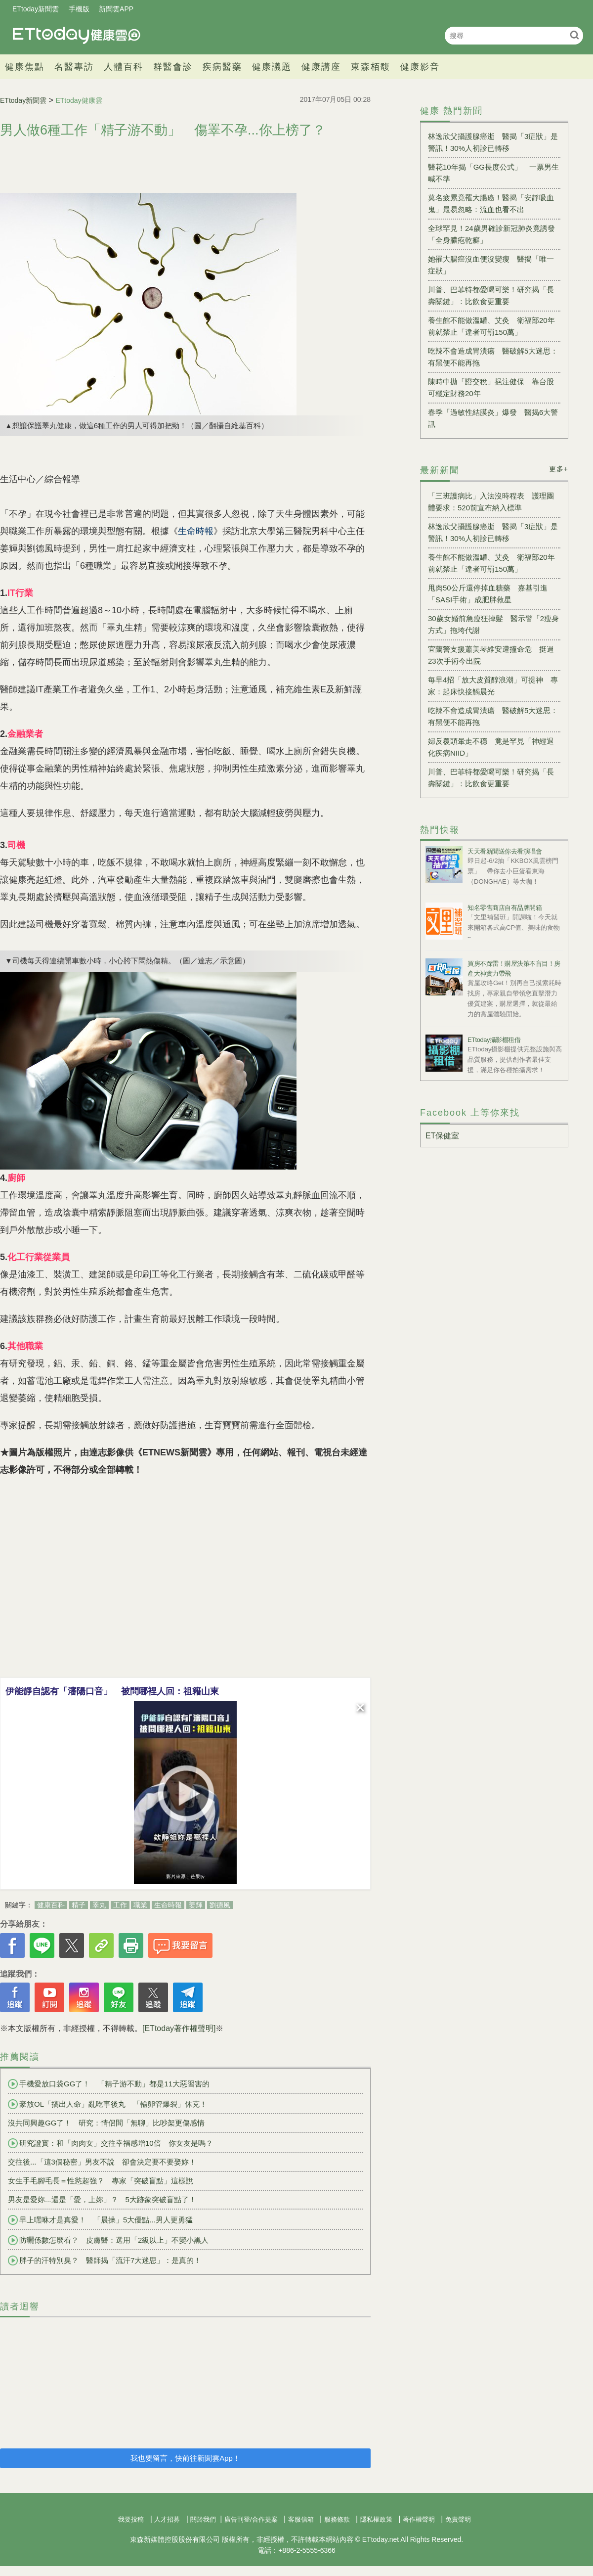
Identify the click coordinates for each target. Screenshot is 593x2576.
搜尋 (574, 35)
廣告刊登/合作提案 (251, 2519)
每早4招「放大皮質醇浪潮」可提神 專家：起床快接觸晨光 (493, 686)
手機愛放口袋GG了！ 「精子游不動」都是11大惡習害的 (109, 2084)
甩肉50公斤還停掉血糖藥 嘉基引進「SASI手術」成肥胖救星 (488, 594)
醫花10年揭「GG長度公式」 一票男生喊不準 (493, 173)
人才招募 (167, 2519)
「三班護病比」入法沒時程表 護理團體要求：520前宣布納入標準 (491, 502)
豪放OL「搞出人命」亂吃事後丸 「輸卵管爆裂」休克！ (107, 2104)
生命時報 (168, 1905)
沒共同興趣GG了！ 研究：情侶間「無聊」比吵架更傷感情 (106, 2123)
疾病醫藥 (222, 67)
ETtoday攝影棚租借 (493, 1039)
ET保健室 (442, 1135)
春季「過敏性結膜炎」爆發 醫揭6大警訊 (493, 418)
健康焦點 (24, 67)
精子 (78, 1905)
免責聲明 (458, 2519)
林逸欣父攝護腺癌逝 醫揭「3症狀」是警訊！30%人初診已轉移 (493, 142)
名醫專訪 (74, 67)
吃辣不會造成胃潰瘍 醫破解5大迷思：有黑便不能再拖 (493, 357)
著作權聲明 (419, 2519)
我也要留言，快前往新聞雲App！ (185, 2458)
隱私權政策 (376, 2519)
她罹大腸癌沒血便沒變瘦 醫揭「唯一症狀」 (491, 265)
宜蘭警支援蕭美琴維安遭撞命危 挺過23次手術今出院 (491, 655)
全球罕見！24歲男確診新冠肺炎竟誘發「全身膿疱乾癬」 (491, 234)
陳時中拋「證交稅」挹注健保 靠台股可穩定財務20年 (491, 387)
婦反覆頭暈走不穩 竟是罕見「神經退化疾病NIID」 (491, 747)
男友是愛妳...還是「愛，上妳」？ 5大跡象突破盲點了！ (102, 2199)
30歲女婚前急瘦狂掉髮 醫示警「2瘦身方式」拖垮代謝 (493, 624)
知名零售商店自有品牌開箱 (504, 907)
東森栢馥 (370, 67)
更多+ (558, 469)
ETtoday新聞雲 (35, 9)
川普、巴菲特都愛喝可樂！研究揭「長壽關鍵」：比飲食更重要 (491, 295)
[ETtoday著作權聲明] (178, 2028)
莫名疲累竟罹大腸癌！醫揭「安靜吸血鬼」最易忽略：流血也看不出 (491, 203)
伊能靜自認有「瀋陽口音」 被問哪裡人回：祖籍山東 (112, 1691)
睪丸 (99, 1905)
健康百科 (51, 1905)
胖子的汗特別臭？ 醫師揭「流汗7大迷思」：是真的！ (104, 2260)
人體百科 (123, 67)
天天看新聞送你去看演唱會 (504, 851)
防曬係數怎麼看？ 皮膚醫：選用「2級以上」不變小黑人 (108, 2240)
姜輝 (196, 1905)
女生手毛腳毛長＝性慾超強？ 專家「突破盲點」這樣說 (100, 2180)
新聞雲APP (116, 9)
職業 (140, 1905)
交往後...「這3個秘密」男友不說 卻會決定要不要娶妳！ (102, 2162)
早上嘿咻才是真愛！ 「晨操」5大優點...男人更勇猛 (100, 2220)
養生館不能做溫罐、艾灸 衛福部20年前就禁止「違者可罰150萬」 (491, 326)
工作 (120, 1905)
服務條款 (337, 2519)
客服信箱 (301, 2519)
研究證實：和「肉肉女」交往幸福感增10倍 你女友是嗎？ (110, 2143)
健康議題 (272, 67)
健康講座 (321, 67)
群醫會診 (173, 67)
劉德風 (220, 1905)
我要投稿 (131, 2519)
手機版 (79, 9)
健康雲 (76, 35)
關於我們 (203, 2519)
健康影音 (420, 67)
